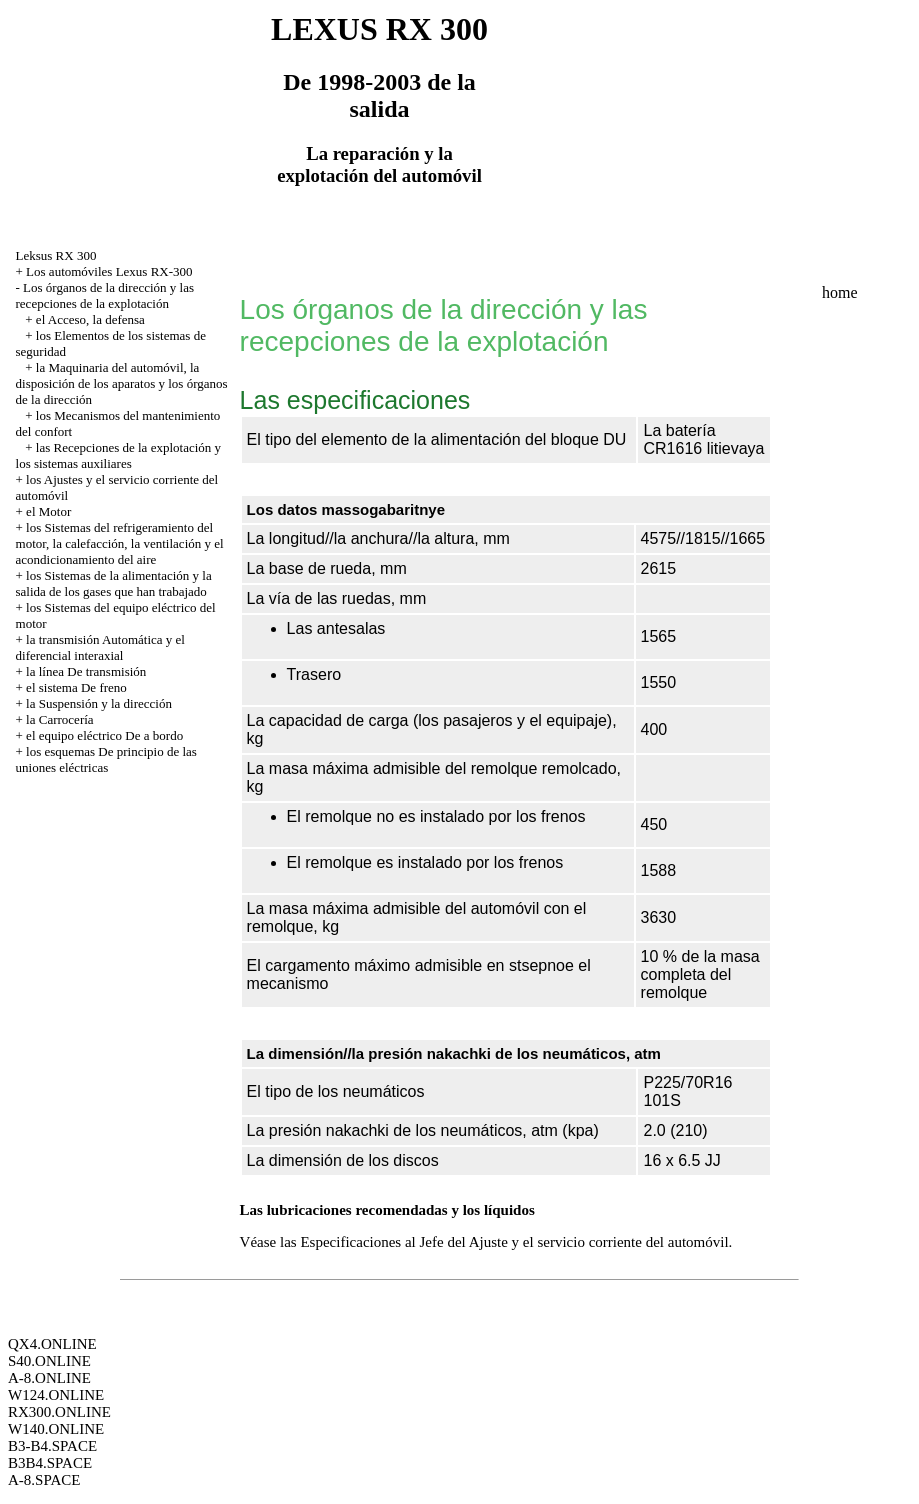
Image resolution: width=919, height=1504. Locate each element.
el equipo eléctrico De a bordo (104, 735)
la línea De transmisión (86, 671)
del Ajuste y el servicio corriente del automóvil (587, 1242)
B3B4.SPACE (50, 1463)
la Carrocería (59, 719)
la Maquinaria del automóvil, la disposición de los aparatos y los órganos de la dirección (122, 383)
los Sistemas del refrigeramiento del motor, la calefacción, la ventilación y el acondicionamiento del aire (120, 543)
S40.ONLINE (49, 1361)
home (840, 292)
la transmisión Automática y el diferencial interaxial (100, 647)
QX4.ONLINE (52, 1344)
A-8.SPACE (44, 1480)
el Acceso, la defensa (90, 319)
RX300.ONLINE (59, 1412)
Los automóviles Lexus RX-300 (109, 271)
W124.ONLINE (56, 1395)
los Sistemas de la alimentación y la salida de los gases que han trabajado (114, 583)
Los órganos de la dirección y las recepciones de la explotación (105, 295)
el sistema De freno (76, 687)
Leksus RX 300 (56, 255)
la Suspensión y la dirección (99, 703)
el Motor (48, 511)
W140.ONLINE (56, 1429)
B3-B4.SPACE (52, 1446)
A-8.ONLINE (49, 1378)
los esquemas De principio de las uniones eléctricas (106, 759)
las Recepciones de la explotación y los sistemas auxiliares (119, 455)
